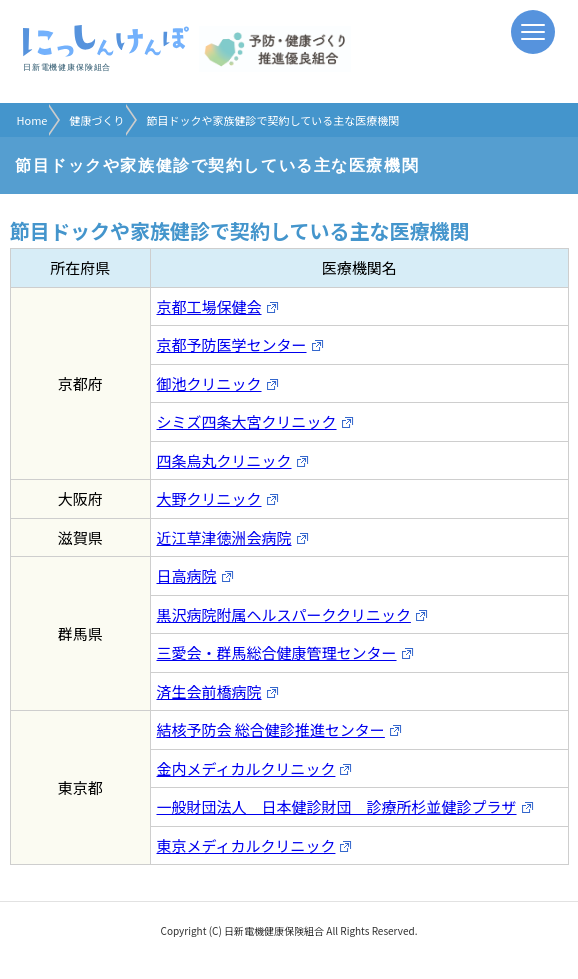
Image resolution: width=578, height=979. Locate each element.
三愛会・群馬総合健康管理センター (285, 652)
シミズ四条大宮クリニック (255, 421)
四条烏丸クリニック (233, 460)
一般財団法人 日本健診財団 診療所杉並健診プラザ (345, 806)
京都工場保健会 (218, 306)
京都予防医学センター (240, 344)
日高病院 (195, 575)
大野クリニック (218, 498)
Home (32, 120)
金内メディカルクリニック (255, 768)
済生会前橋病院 (218, 691)
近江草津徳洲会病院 (233, 537)
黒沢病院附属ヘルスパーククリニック (292, 614)
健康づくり (96, 120)
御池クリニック (218, 383)
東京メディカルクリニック (255, 845)
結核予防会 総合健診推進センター (279, 729)
